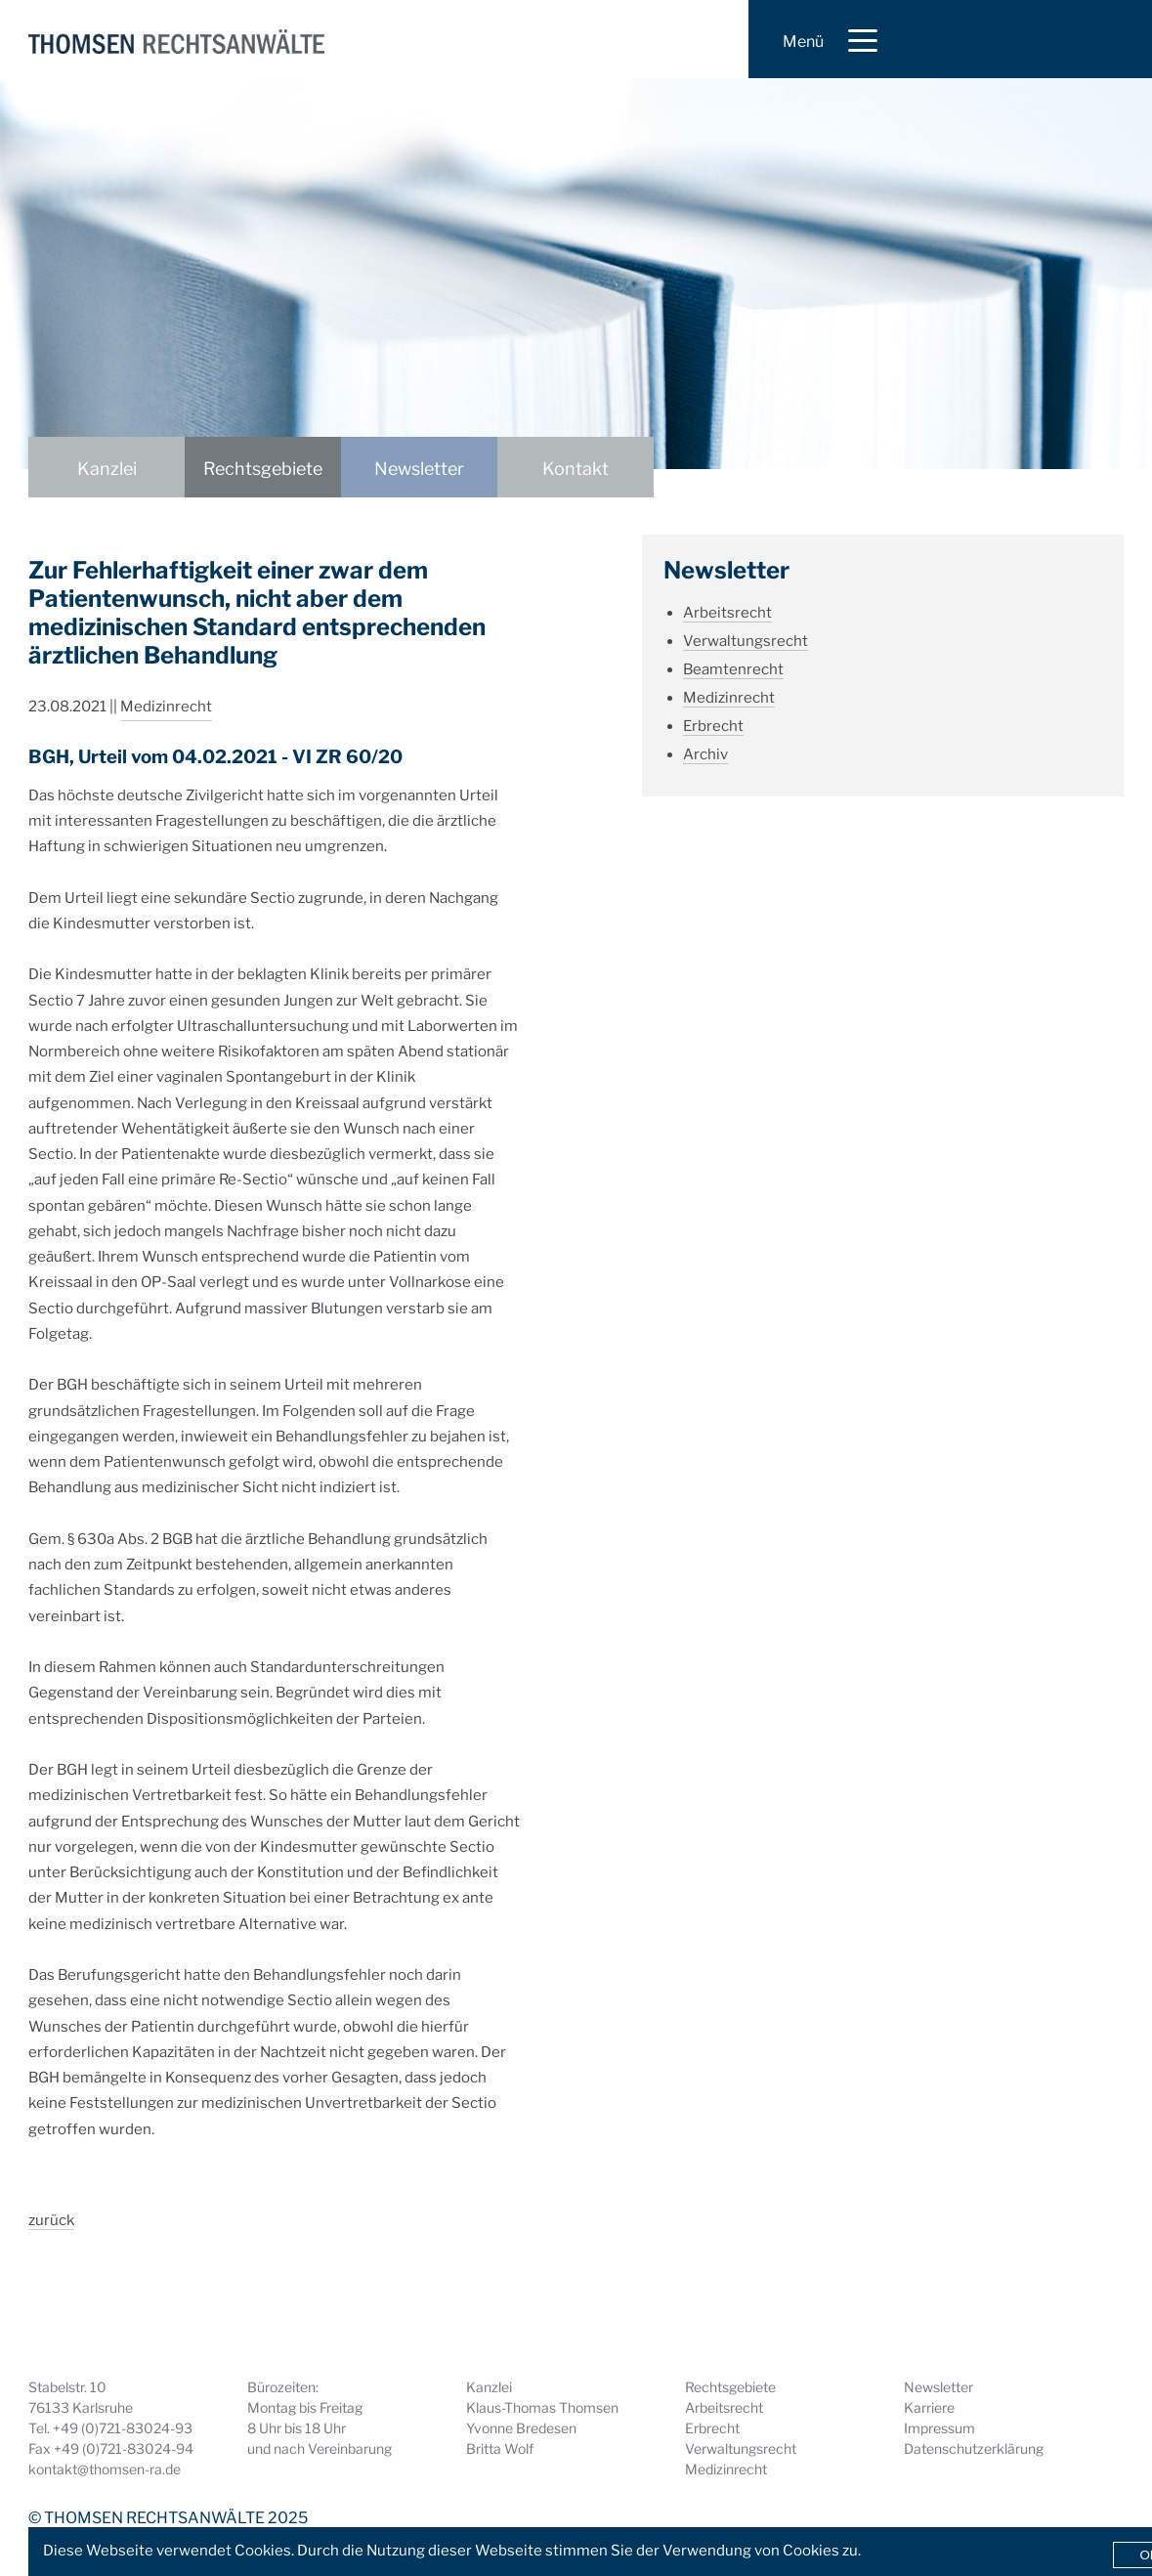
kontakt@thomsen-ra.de (104, 2469)
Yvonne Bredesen (521, 2428)
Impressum (939, 2428)
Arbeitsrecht (727, 613)
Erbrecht (713, 726)
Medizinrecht (166, 706)
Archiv (705, 754)
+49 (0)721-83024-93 (122, 2428)
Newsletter (419, 468)
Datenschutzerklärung (974, 2448)
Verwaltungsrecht (745, 641)
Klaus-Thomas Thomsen (542, 2407)
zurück (51, 2220)
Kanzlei (107, 468)
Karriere (929, 2407)
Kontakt (575, 468)
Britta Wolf (499, 2448)
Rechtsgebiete (262, 468)
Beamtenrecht (733, 669)
